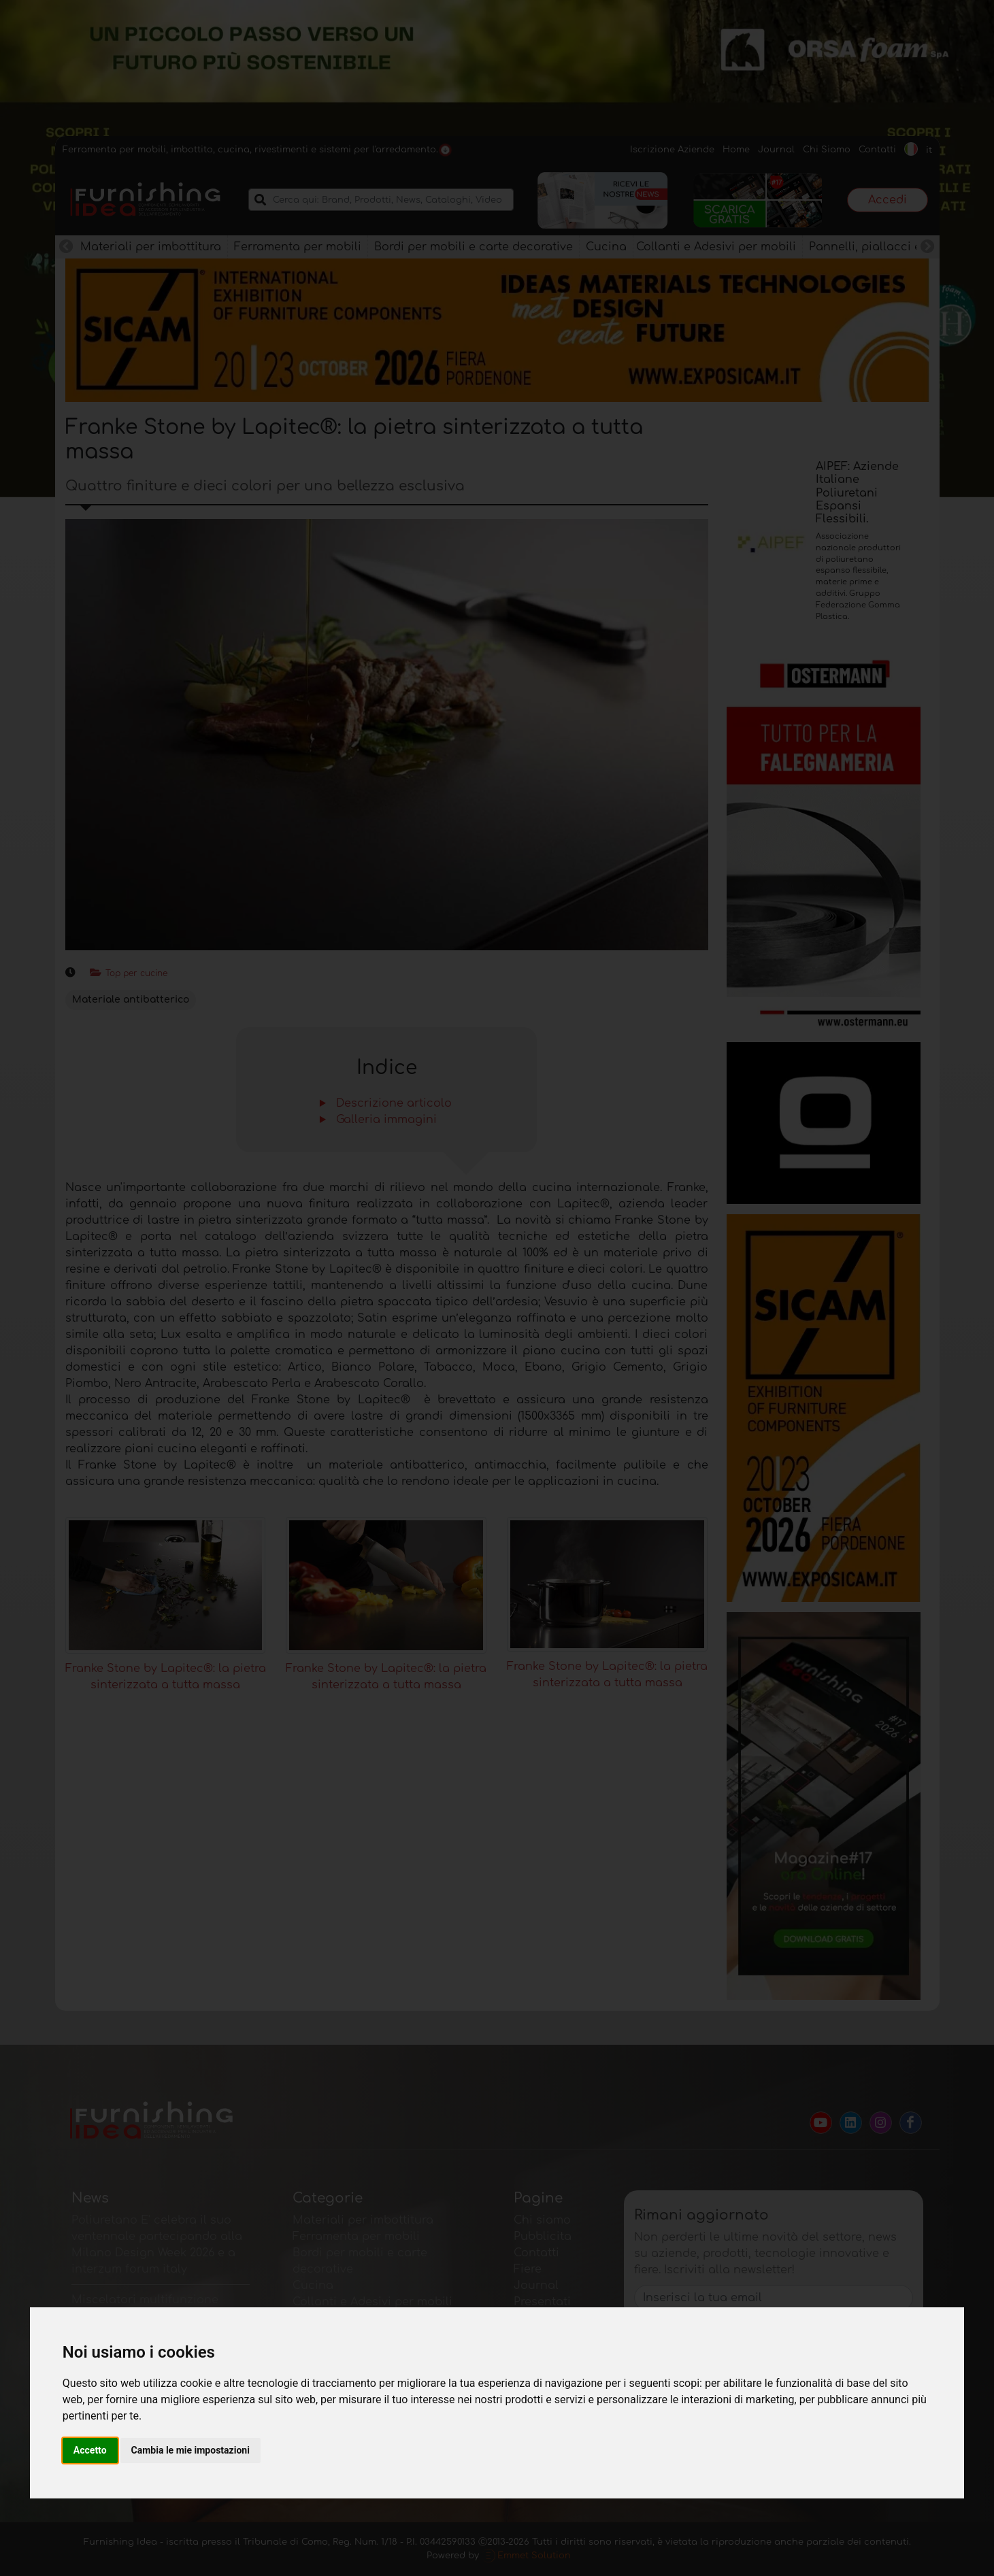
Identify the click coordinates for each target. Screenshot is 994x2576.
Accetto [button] (90, 2450)
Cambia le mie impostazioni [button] (190, 2450)
